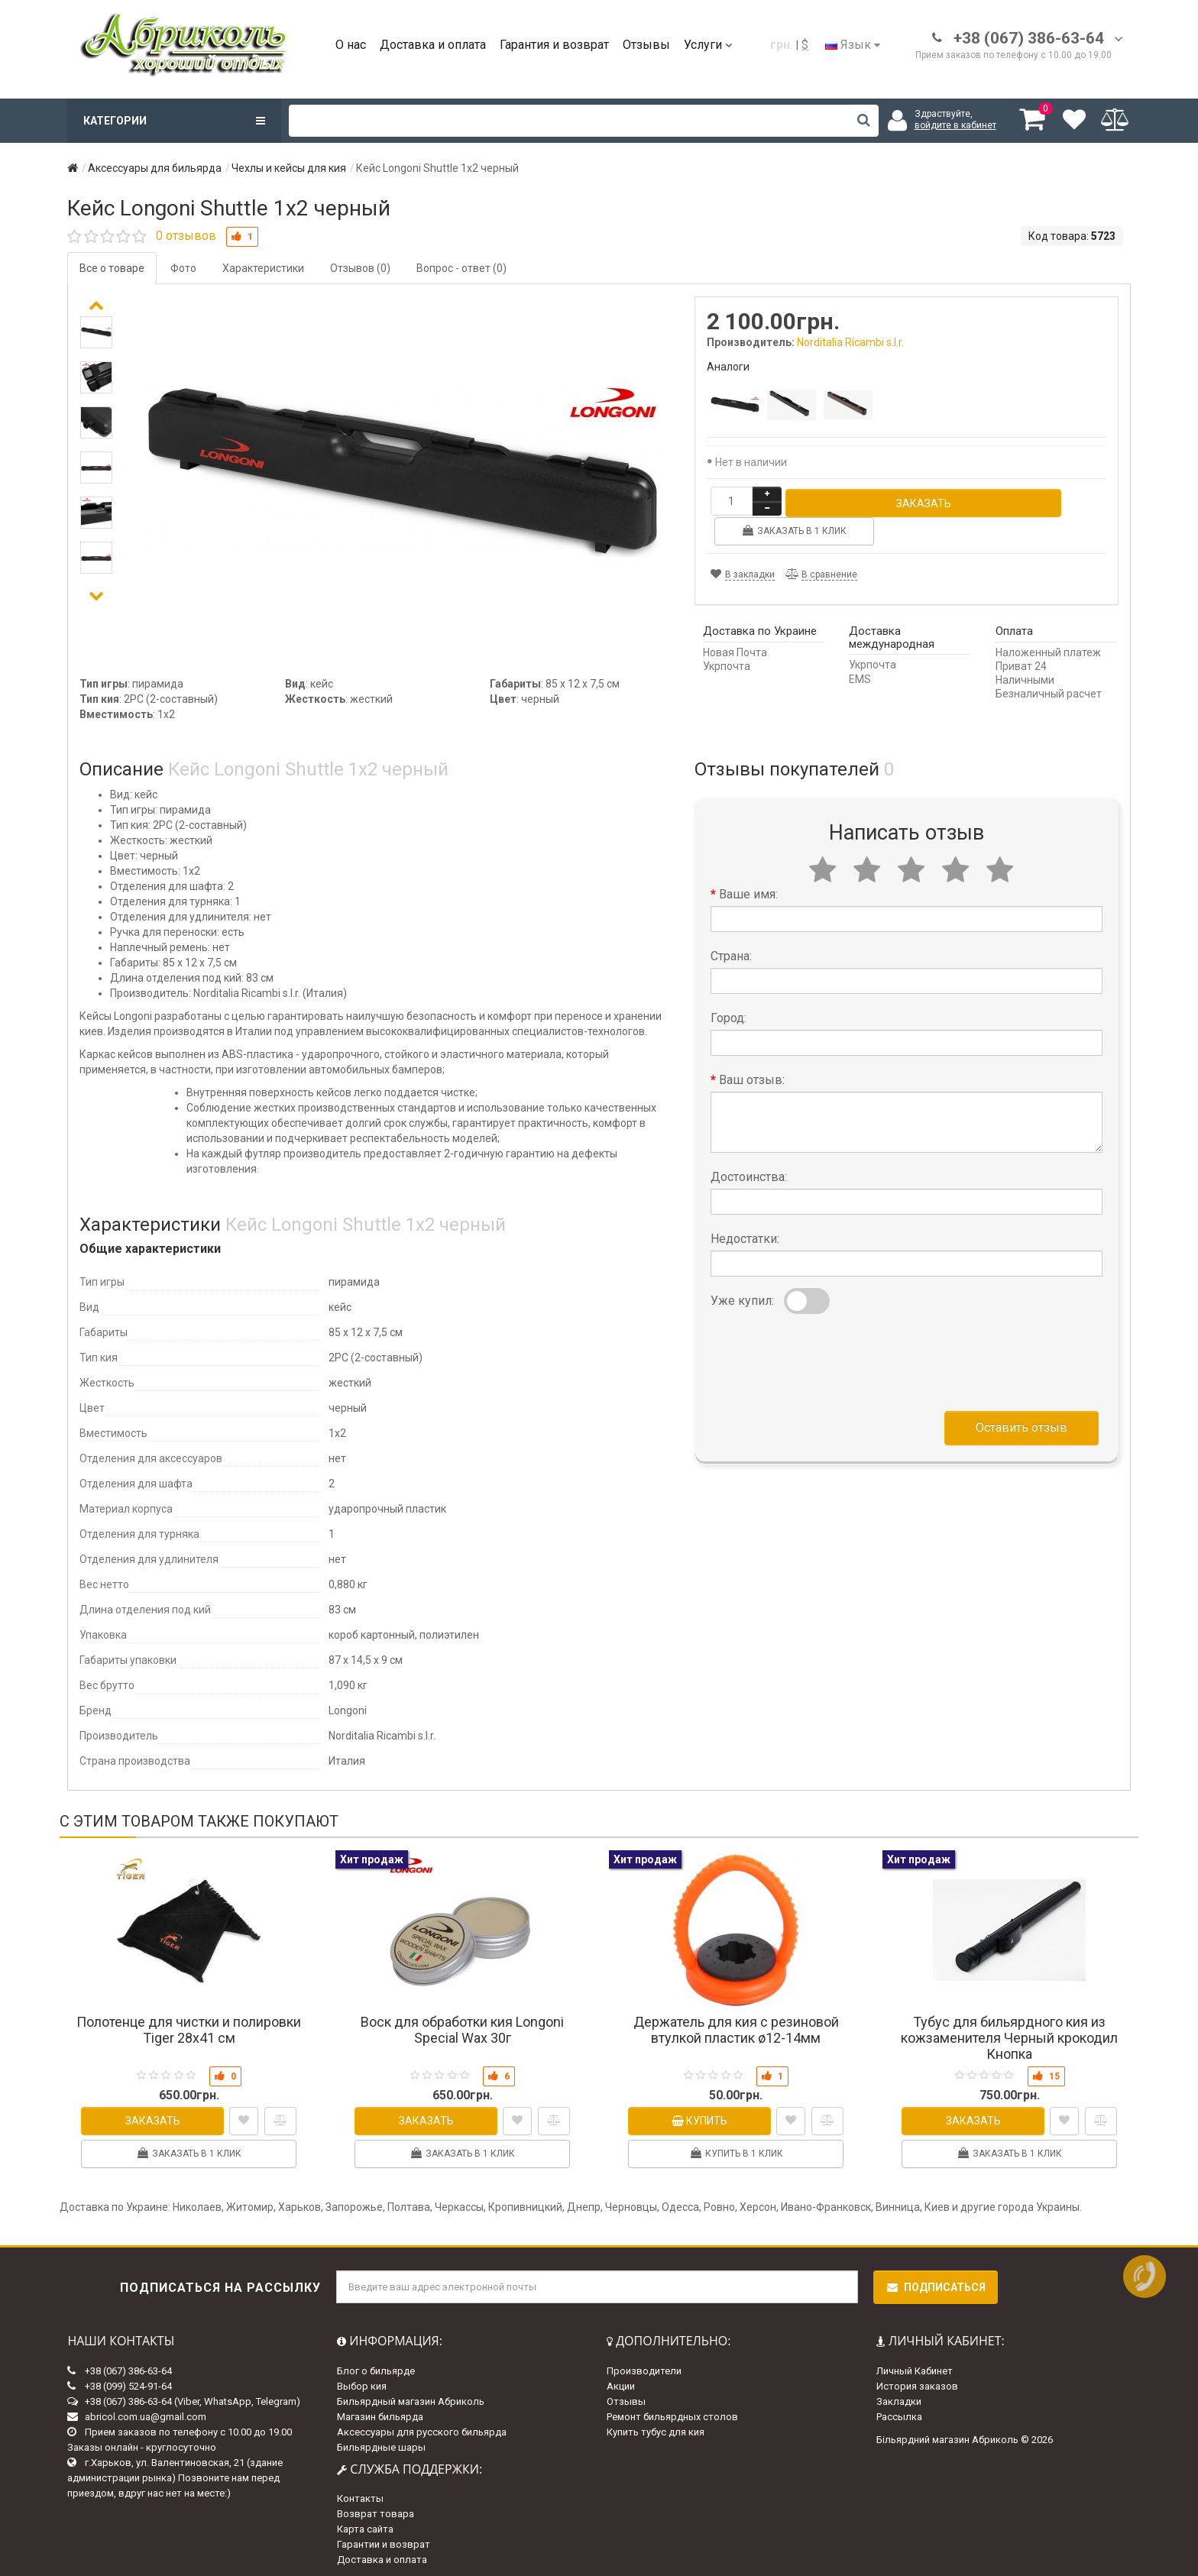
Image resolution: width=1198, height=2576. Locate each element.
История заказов (917, 2379)
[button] (96, 596)
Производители (644, 2364)
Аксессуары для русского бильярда (422, 2425)
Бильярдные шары (381, 2440)
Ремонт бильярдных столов (672, 2410)
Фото (183, 268)
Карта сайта (365, 2522)
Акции (621, 2379)
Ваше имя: (748, 887)
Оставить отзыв (1021, 1420)
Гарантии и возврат (383, 2537)
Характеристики (263, 268)
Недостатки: (745, 1232)
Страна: (731, 949)
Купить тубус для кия (655, 2425)
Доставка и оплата (433, 44)
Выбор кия (362, 2379)
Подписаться (936, 2280)
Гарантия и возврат (554, 44)
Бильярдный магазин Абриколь (410, 2394)
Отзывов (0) (360, 268)
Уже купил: (742, 1293)
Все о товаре (111, 268)
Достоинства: (749, 1170)
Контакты (360, 2491)
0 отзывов (186, 235)
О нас (350, 44)
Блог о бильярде (376, 2364)
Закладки (898, 2394)
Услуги (708, 44)
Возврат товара (375, 2507)
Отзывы (646, 44)
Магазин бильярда (380, 2410)
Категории (174, 120)
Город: (728, 1011)
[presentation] (827, 1352)
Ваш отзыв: (752, 1073)
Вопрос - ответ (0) (461, 268)
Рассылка (899, 2410)
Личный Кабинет (914, 2364)
